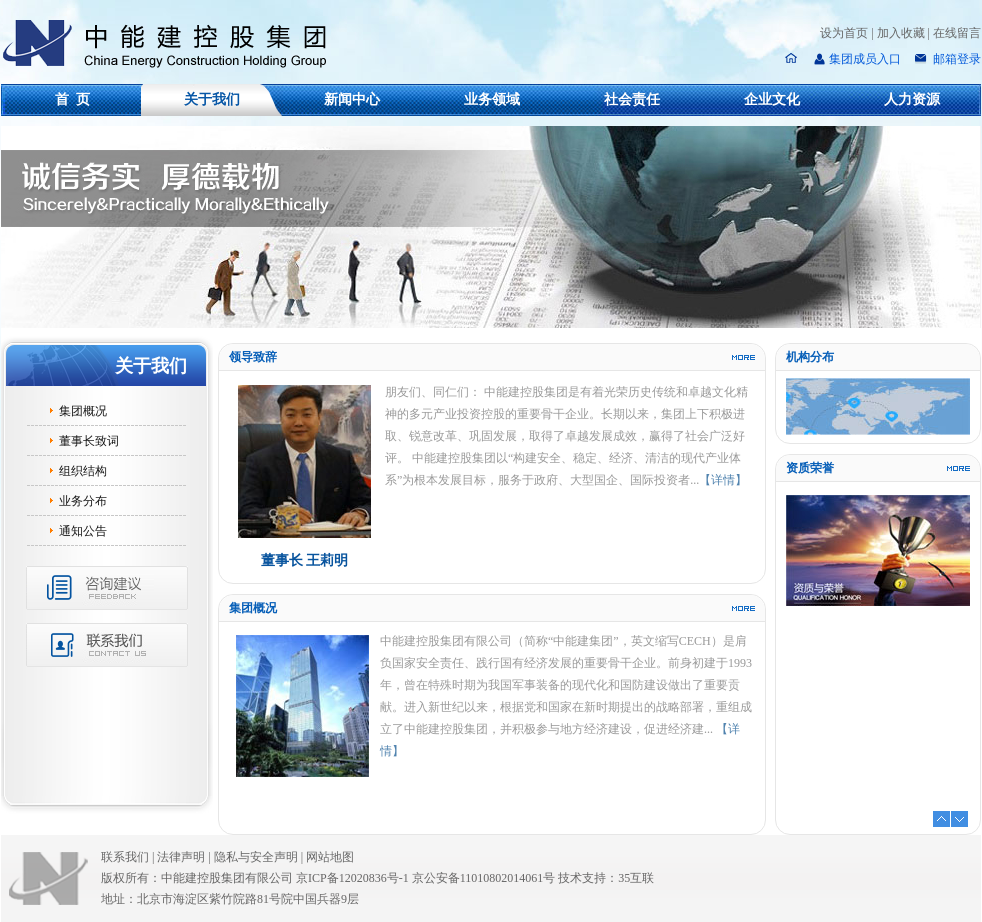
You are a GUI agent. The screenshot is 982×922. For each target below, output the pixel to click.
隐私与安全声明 (256, 857)
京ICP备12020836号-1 (352, 878)
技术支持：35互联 (606, 878)
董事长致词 (89, 441)
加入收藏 (901, 33)
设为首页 (844, 33)
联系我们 (125, 857)
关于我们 (212, 99)
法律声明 (185, 857)
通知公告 (83, 531)
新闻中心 (352, 99)
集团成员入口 (865, 59)
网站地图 (330, 857)
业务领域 (492, 99)
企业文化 (772, 99)
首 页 (72, 99)
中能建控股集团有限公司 (173, 44)
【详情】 (723, 480)
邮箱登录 (955, 59)
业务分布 (83, 501)
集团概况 (83, 411)
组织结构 (83, 471)
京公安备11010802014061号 (484, 878)
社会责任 (632, 99)
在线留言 (957, 33)
